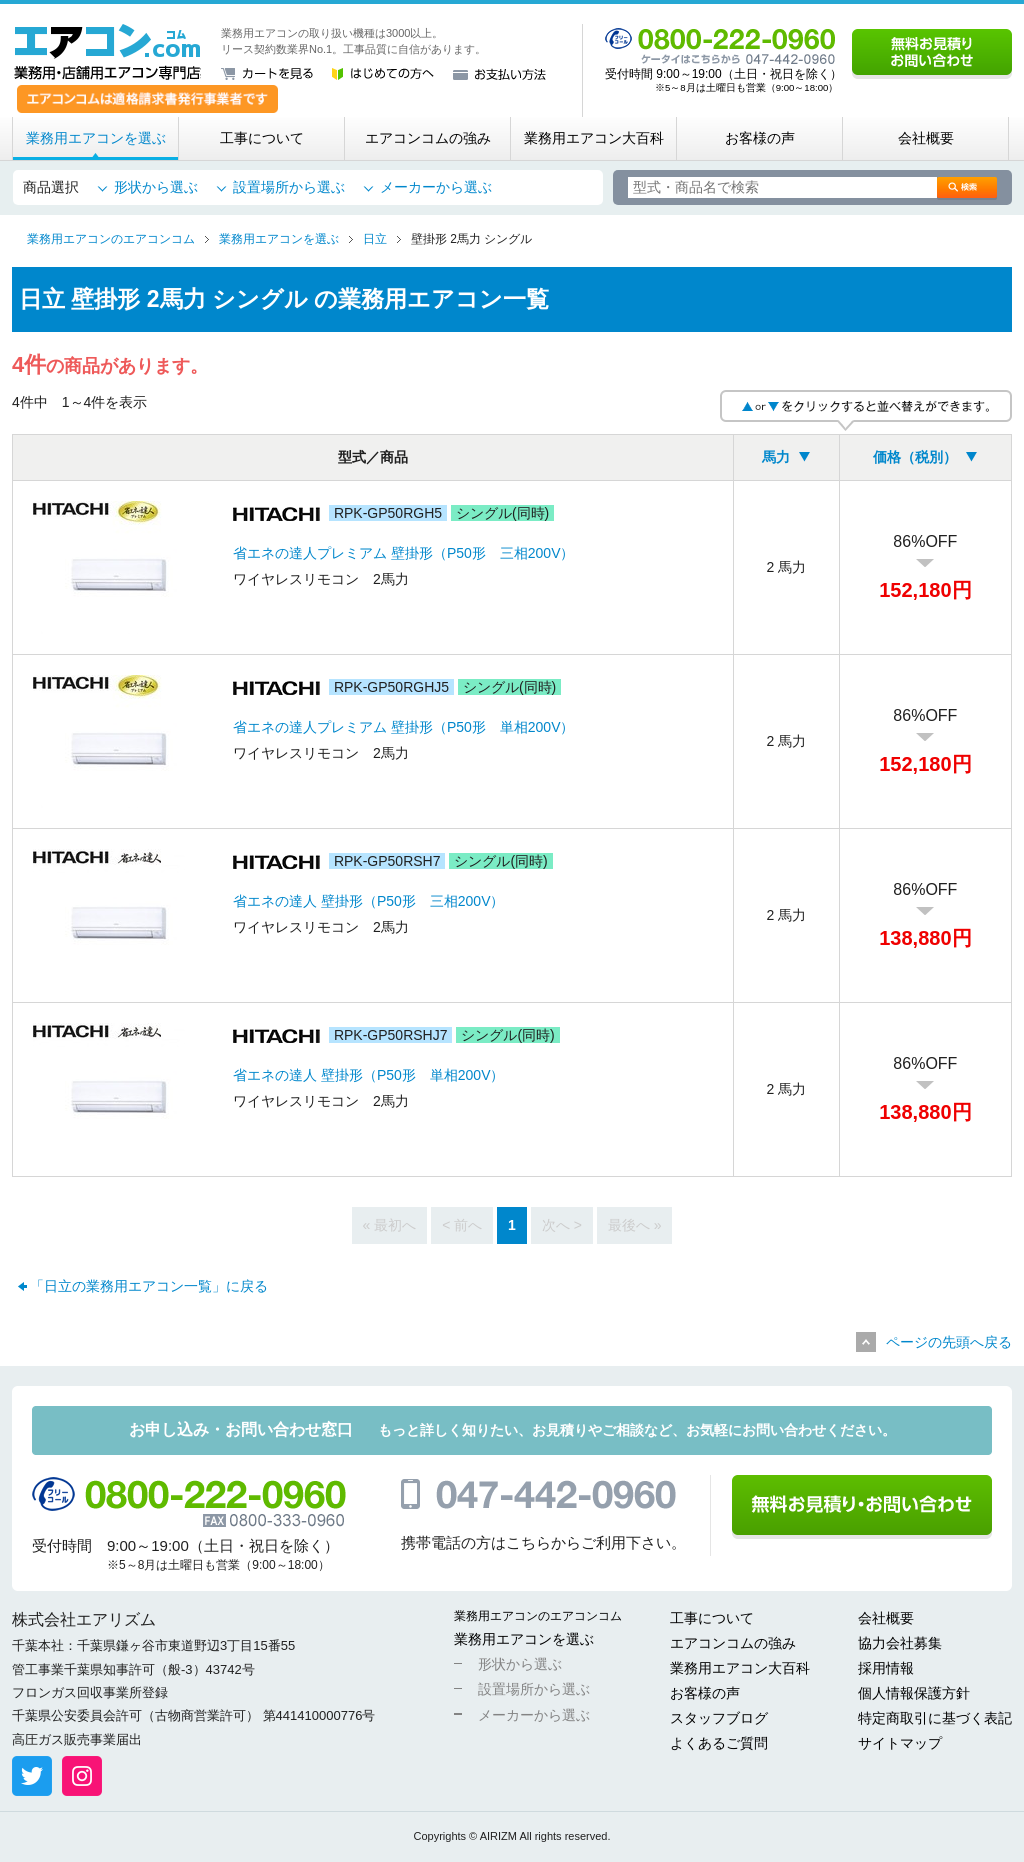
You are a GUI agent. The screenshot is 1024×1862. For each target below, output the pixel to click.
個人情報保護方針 (914, 1693)
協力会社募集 (900, 1643)
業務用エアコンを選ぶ (96, 138)
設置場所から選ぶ (289, 187)
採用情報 (886, 1668)
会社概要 (926, 138)
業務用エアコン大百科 (594, 138)
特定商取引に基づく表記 (935, 1718)
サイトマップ (900, 1743)
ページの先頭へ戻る (949, 1342)
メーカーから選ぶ (436, 187)
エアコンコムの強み (428, 138)
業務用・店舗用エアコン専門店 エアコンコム (107, 52)
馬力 (776, 457)
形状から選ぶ (156, 187)
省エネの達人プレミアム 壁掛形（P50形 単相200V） (404, 727)
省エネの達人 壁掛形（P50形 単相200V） (369, 1075)
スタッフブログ (719, 1718)
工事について (262, 138)
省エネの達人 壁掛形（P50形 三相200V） (369, 901)
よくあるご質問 (719, 1743)
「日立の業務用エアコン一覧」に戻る (149, 1286)
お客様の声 (760, 138)
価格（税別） (915, 457)
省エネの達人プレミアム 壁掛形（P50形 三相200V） (404, 553)
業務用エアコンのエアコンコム (538, 1616)
